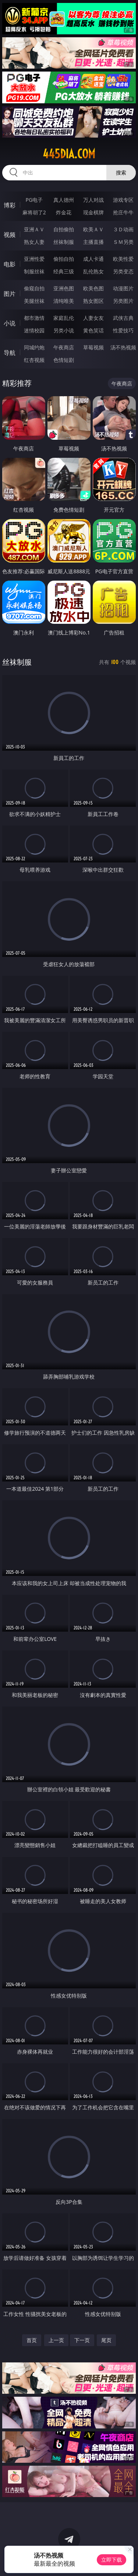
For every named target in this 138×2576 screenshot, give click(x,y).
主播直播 (93, 241)
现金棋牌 (93, 212)
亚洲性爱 (34, 258)
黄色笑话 (93, 330)
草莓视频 (93, 347)
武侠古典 (123, 317)
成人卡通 (93, 258)
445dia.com (69, 153)
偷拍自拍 (63, 258)
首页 (31, 2340)
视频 (9, 235)
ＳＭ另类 (123, 241)
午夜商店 (63, 347)
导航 (9, 353)
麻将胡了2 (34, 212)
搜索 (121, 172)
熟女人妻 (34, 241)
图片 (9, 294)
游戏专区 (123, 199)
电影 (9, 264)
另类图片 (123, 300)
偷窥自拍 (34, 288)
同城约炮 (34, 347)
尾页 (106, 2340)
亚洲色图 (63, 288)
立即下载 (111, 2559)
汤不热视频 (123, 347)
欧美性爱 (123, 258)
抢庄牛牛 (123, 212)
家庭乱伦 (63, 317)
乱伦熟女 (93, 271)
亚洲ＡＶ (34, 229)
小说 (9, 323)
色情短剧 (63, 359)
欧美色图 (93, 288)
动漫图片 (123, 288)
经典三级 (63, 271)
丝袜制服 (63, 241)
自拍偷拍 (63, 229)
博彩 (9, 205)
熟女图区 (93, 300)
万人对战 (93, 199)
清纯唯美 (63, 300)
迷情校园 (34, 330)
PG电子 (34, 199)
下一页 (82, 2340)
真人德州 (63, 199)
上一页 (56, 2340)
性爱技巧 (123, 330)
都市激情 (34, 317)
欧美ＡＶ (93, 229)
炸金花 (63, 212)
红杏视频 (34, 359)
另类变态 (123, 271)
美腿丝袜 (34, 300)
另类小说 (63, 330)
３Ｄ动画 (123, 229)
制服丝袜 (34, 271)
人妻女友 (93, 317)
